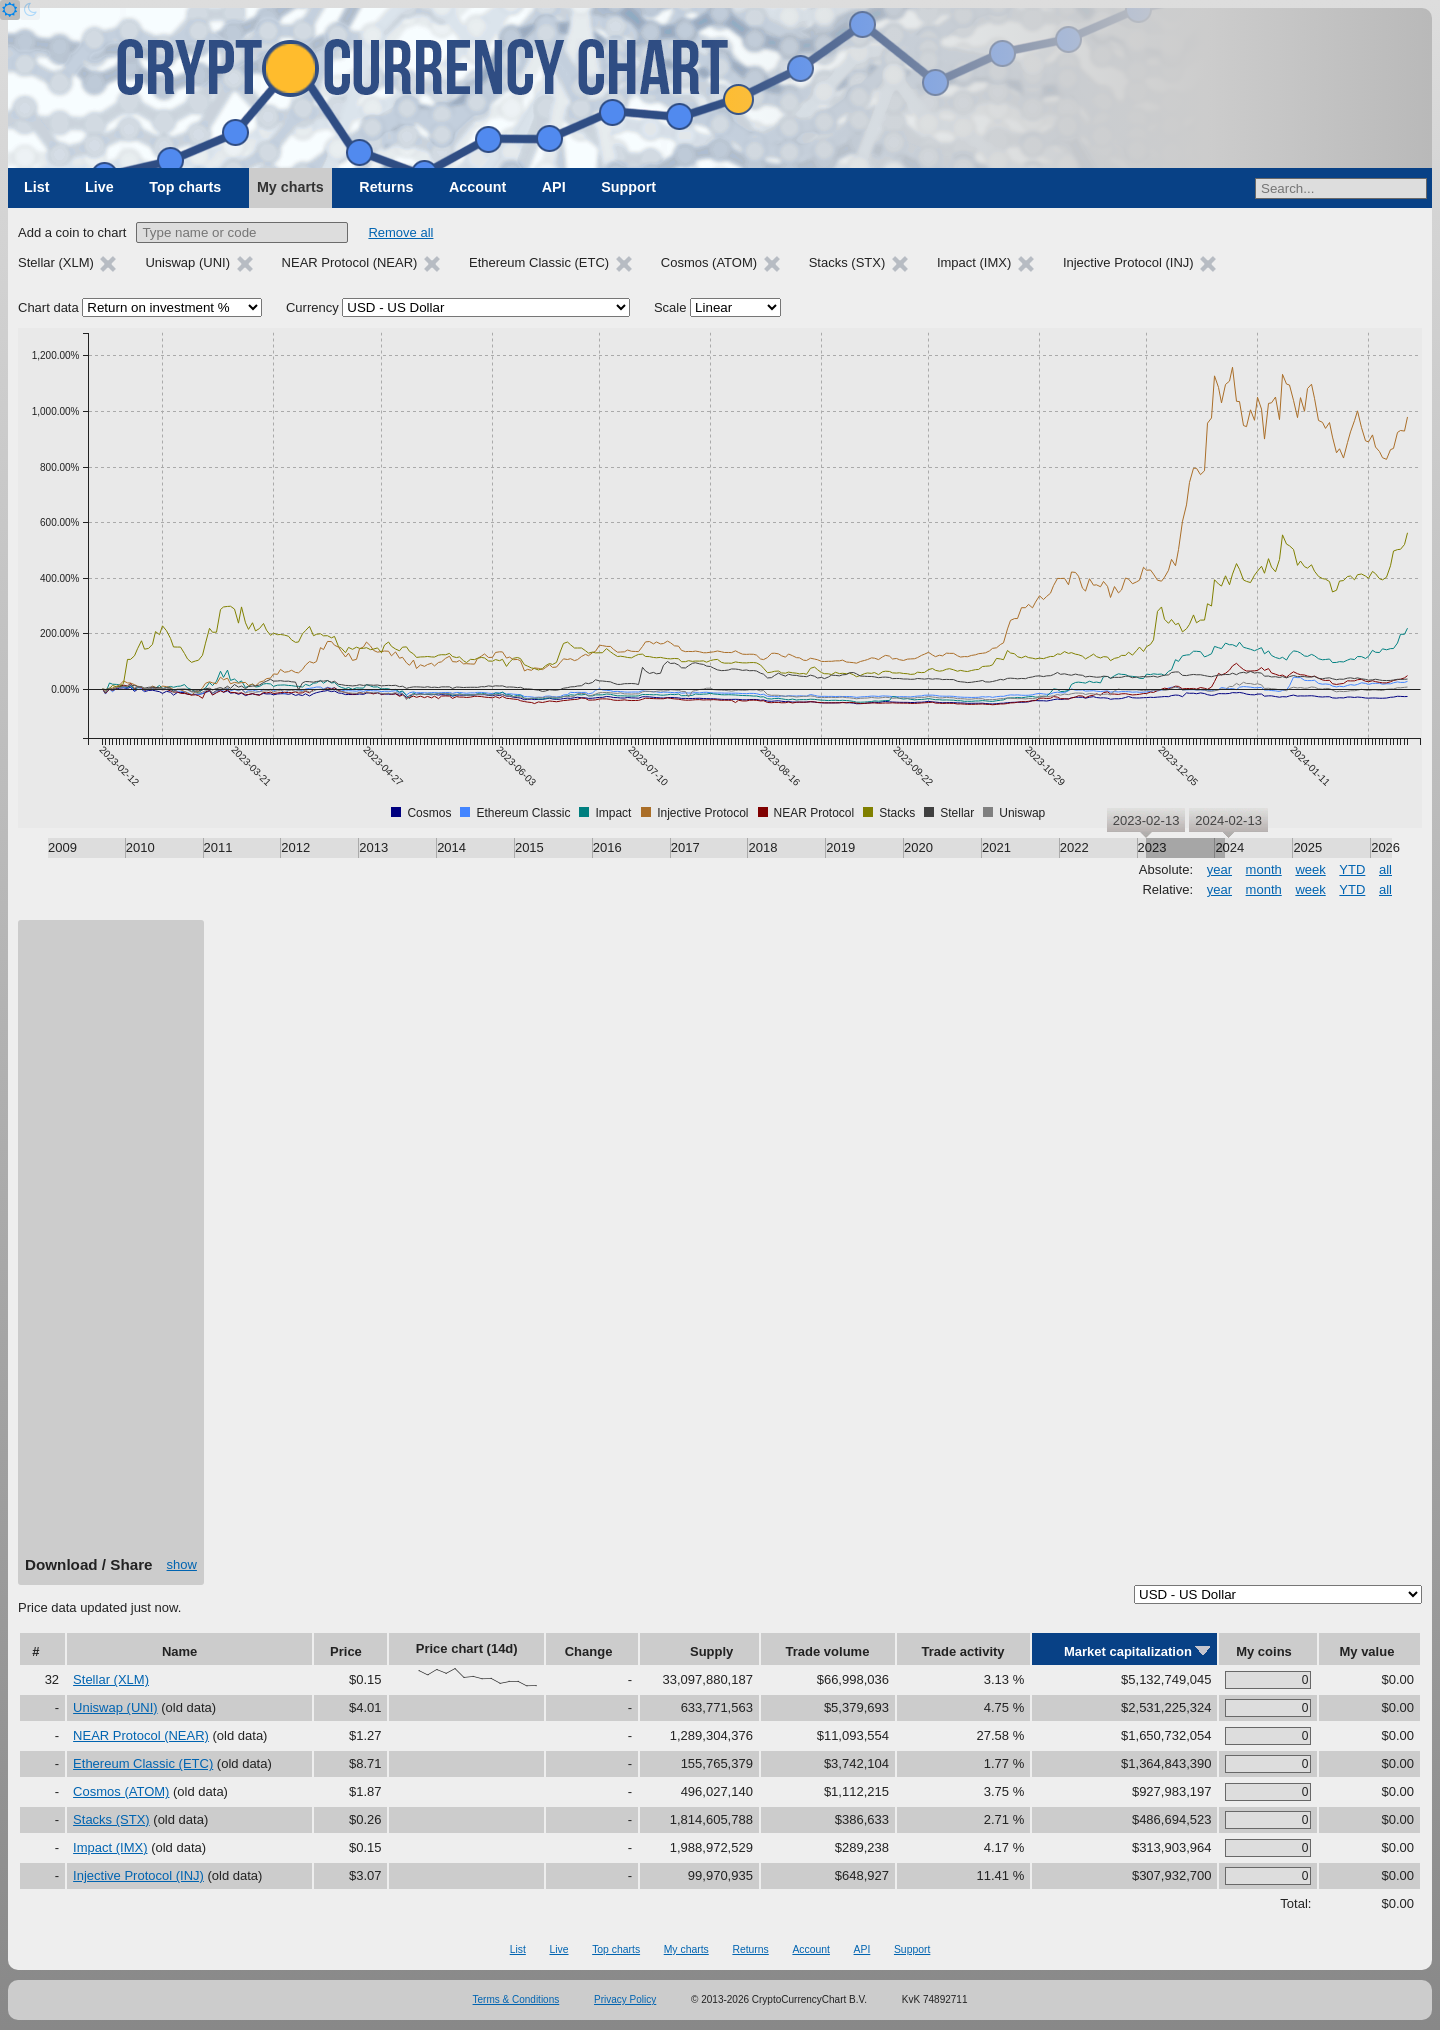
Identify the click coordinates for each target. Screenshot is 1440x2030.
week (1310, 869)
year (1219, 869)
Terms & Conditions (516, 1999)
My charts (290, 187)
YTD (1352, 869)
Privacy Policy (625, 1999)
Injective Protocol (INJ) (138, 1875)
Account (477, 187)
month (1264, 869)
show (182, 1564)
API (554, 187)
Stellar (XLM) (111, 1679)
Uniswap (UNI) (115, 1707)
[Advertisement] (111, 1245)
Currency (312, 307)
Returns (386, 187)
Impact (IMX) (110, 1847)
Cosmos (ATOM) (121, 1791)
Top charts (185, 187)
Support (628, 187)
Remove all (400, 232)
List (36, 187)
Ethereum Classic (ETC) (143, 1763)
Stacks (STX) (111, 1819)
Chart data (48, 307)
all (1385, 869)
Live (99, 187)
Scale (670, 307)
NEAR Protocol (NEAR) (141, 1735)
